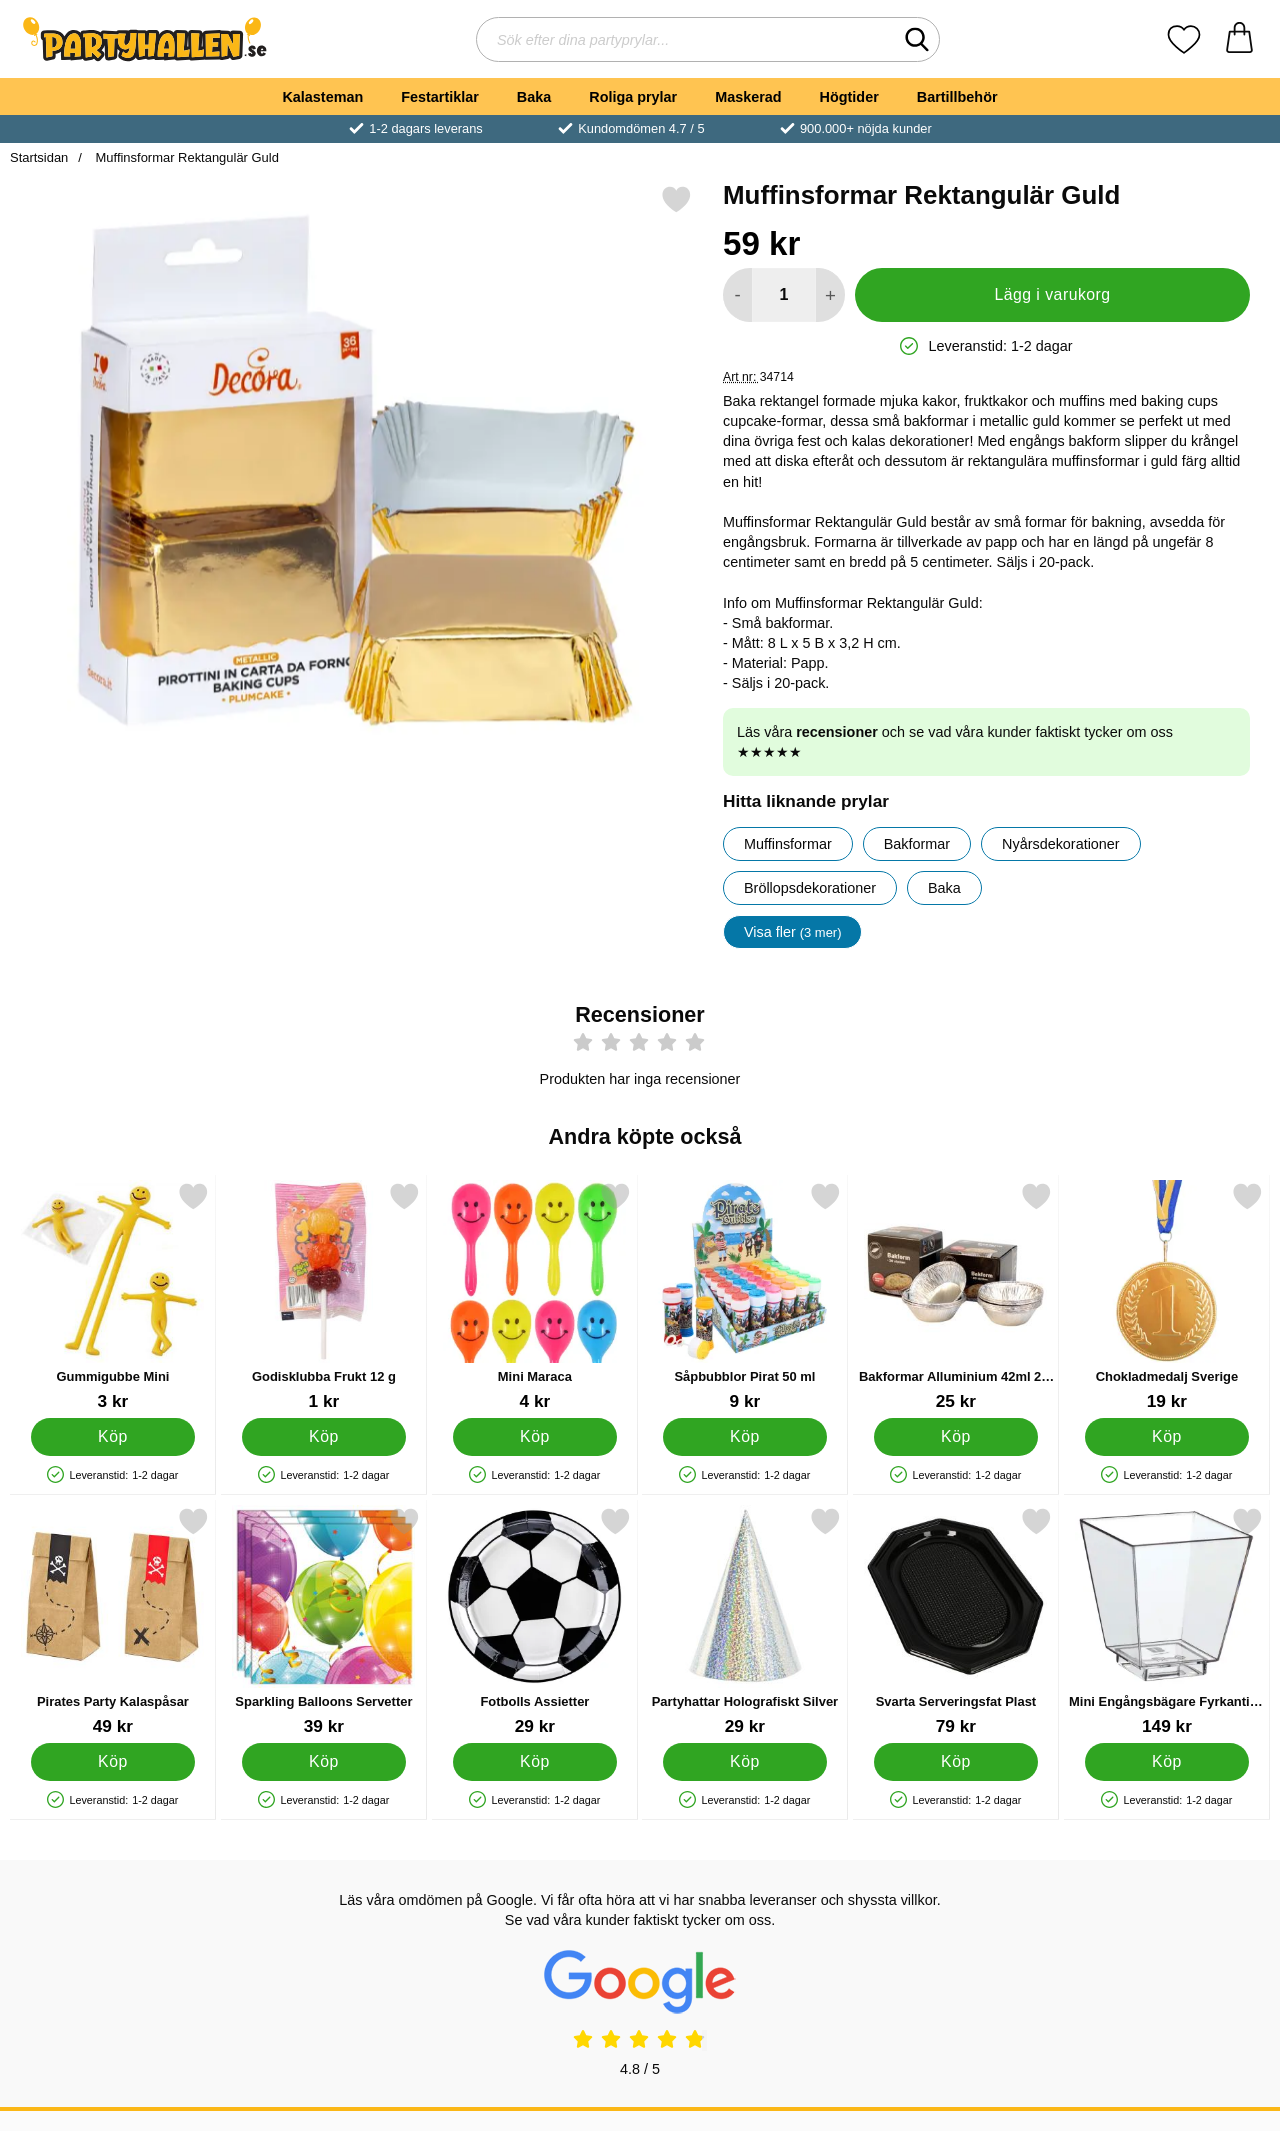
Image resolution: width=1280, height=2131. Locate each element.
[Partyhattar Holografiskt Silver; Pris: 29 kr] (745, 1621)
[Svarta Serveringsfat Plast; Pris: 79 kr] (956, 1621)
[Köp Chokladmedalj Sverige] (1167, 1437)
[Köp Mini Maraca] (534, 1437)
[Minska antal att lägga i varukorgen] (737, 295)
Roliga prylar (633, 97)
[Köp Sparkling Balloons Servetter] (323, 1762)
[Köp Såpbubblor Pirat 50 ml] (745, 1437)
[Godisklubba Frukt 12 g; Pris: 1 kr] (324, 1296)
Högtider (849, 97)
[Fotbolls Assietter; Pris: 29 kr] (535, 1621)
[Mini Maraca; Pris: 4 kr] (535, 1296)
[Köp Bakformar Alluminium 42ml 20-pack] (956, 1437)
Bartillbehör (957, 97)
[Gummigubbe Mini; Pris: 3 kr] (113, 1296)
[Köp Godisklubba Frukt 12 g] (323, 1437)
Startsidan (39, 157)
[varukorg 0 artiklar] (1239, 39)
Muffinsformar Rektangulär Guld (185, 157)
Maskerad (748, 97)
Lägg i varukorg (1052, 294)
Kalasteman (322, 97)
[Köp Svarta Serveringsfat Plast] (956, 1762)
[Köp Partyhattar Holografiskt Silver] (745, 1762)
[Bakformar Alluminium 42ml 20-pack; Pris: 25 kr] (956, 1296)
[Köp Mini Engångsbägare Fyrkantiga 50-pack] (1167, 1762)
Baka (534, 97)
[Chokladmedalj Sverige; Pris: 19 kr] (1167, 1296)
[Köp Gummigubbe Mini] (113, 1437)
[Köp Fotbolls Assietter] (534, 1762)
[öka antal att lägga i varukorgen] (830, 295)
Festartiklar (440, 97)
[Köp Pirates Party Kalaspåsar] (113, 1762)
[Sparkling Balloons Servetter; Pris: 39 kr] (324, 1621)
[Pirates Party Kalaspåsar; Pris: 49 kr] (113, 1621)
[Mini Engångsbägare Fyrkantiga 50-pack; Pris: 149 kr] (1167, 1621)
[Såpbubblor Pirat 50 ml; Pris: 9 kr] (745, 1296)
